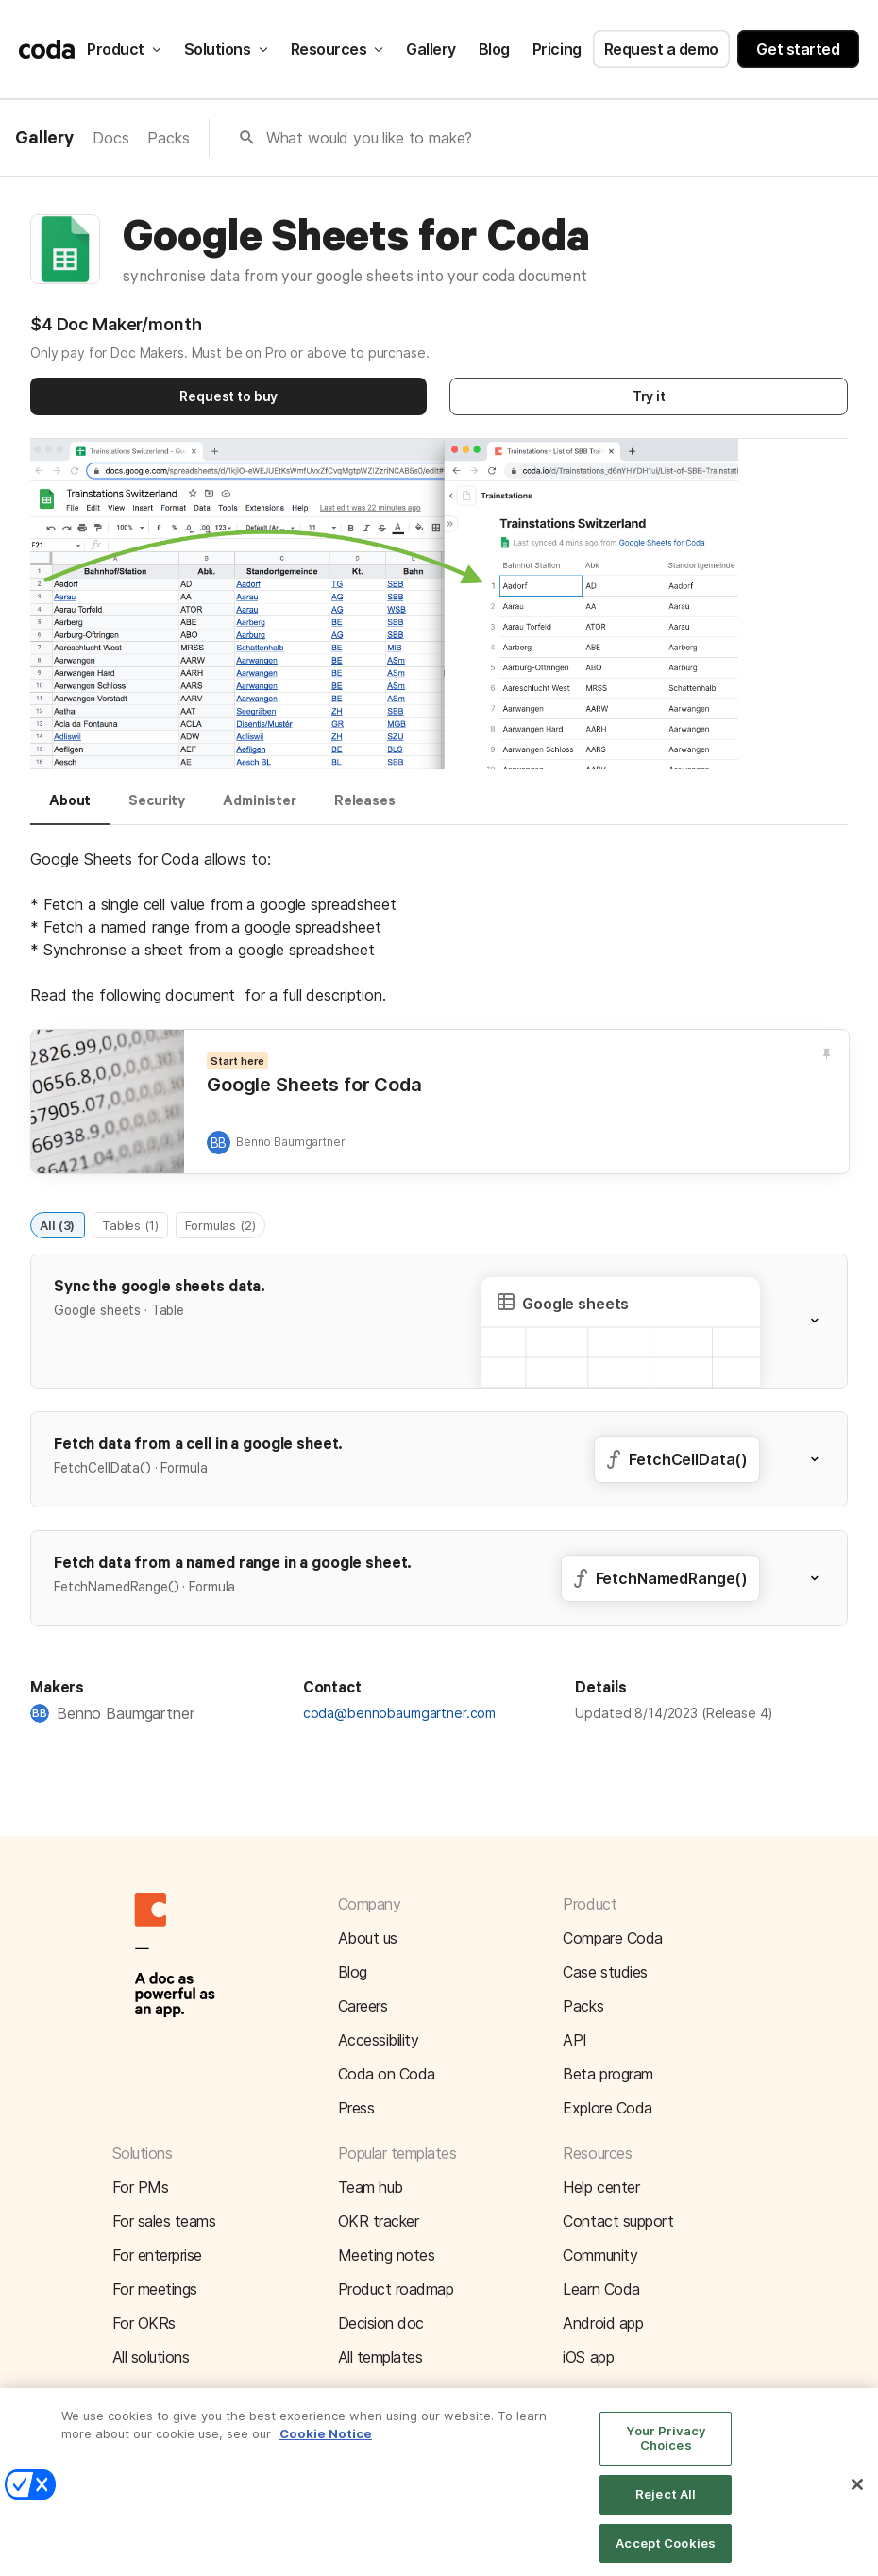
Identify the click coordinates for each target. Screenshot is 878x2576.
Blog (494, 49)
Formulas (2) (220, 1224)
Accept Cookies (666, 2555)
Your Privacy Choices (665, 2450)
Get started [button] (797, 49)
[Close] (857, 2497)
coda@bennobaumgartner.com (400, 1713)
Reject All (665, 2507)
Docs (110, 137)
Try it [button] (649, 396)
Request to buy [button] (228, 396)
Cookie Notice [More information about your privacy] (325, 2446)
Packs (168, 137)
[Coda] (47, 49)
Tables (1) (130, 1224)
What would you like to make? (369, 137)
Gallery (431, 49)
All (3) (57, 1224)
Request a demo (661, 49)
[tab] (70, 809)
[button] (384, 606)
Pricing (557, 49)
